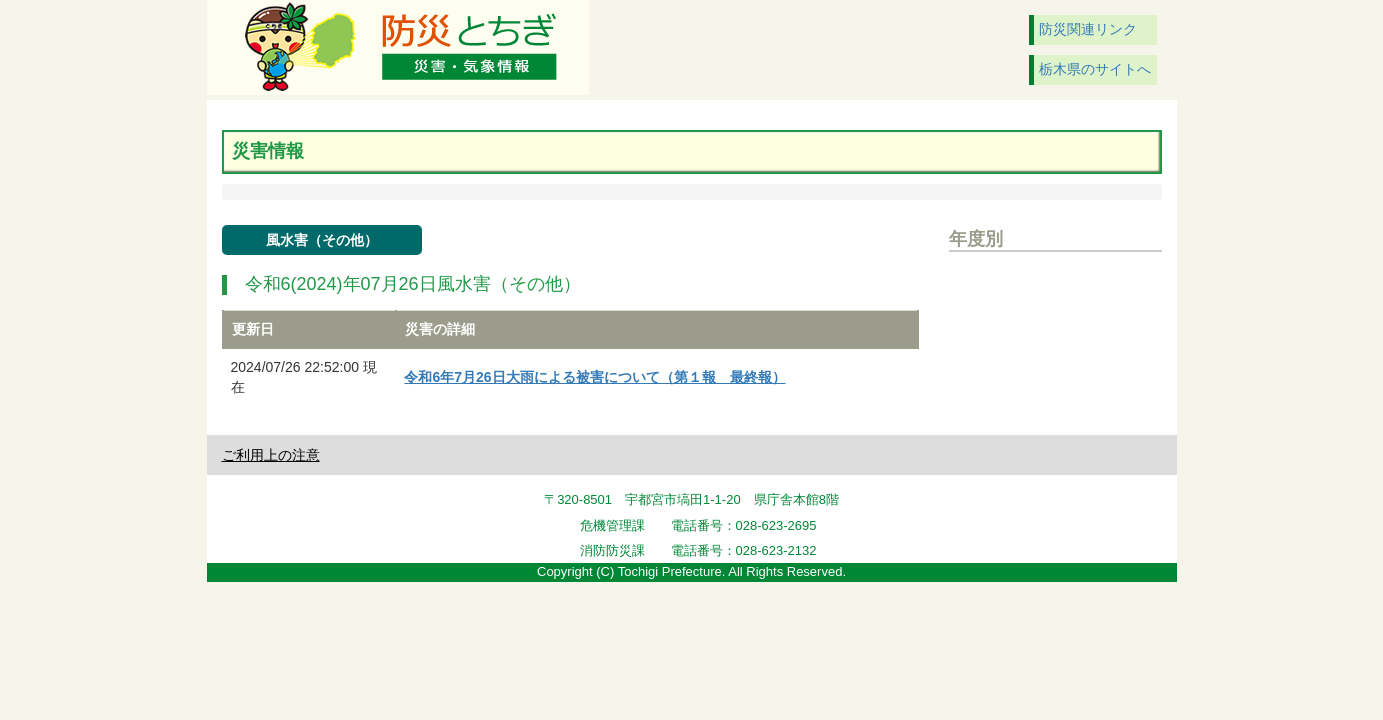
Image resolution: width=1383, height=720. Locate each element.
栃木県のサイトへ (1095, 69)
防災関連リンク (1088, 29)
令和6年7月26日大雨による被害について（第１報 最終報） (594, 377)
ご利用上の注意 (271, 455)
